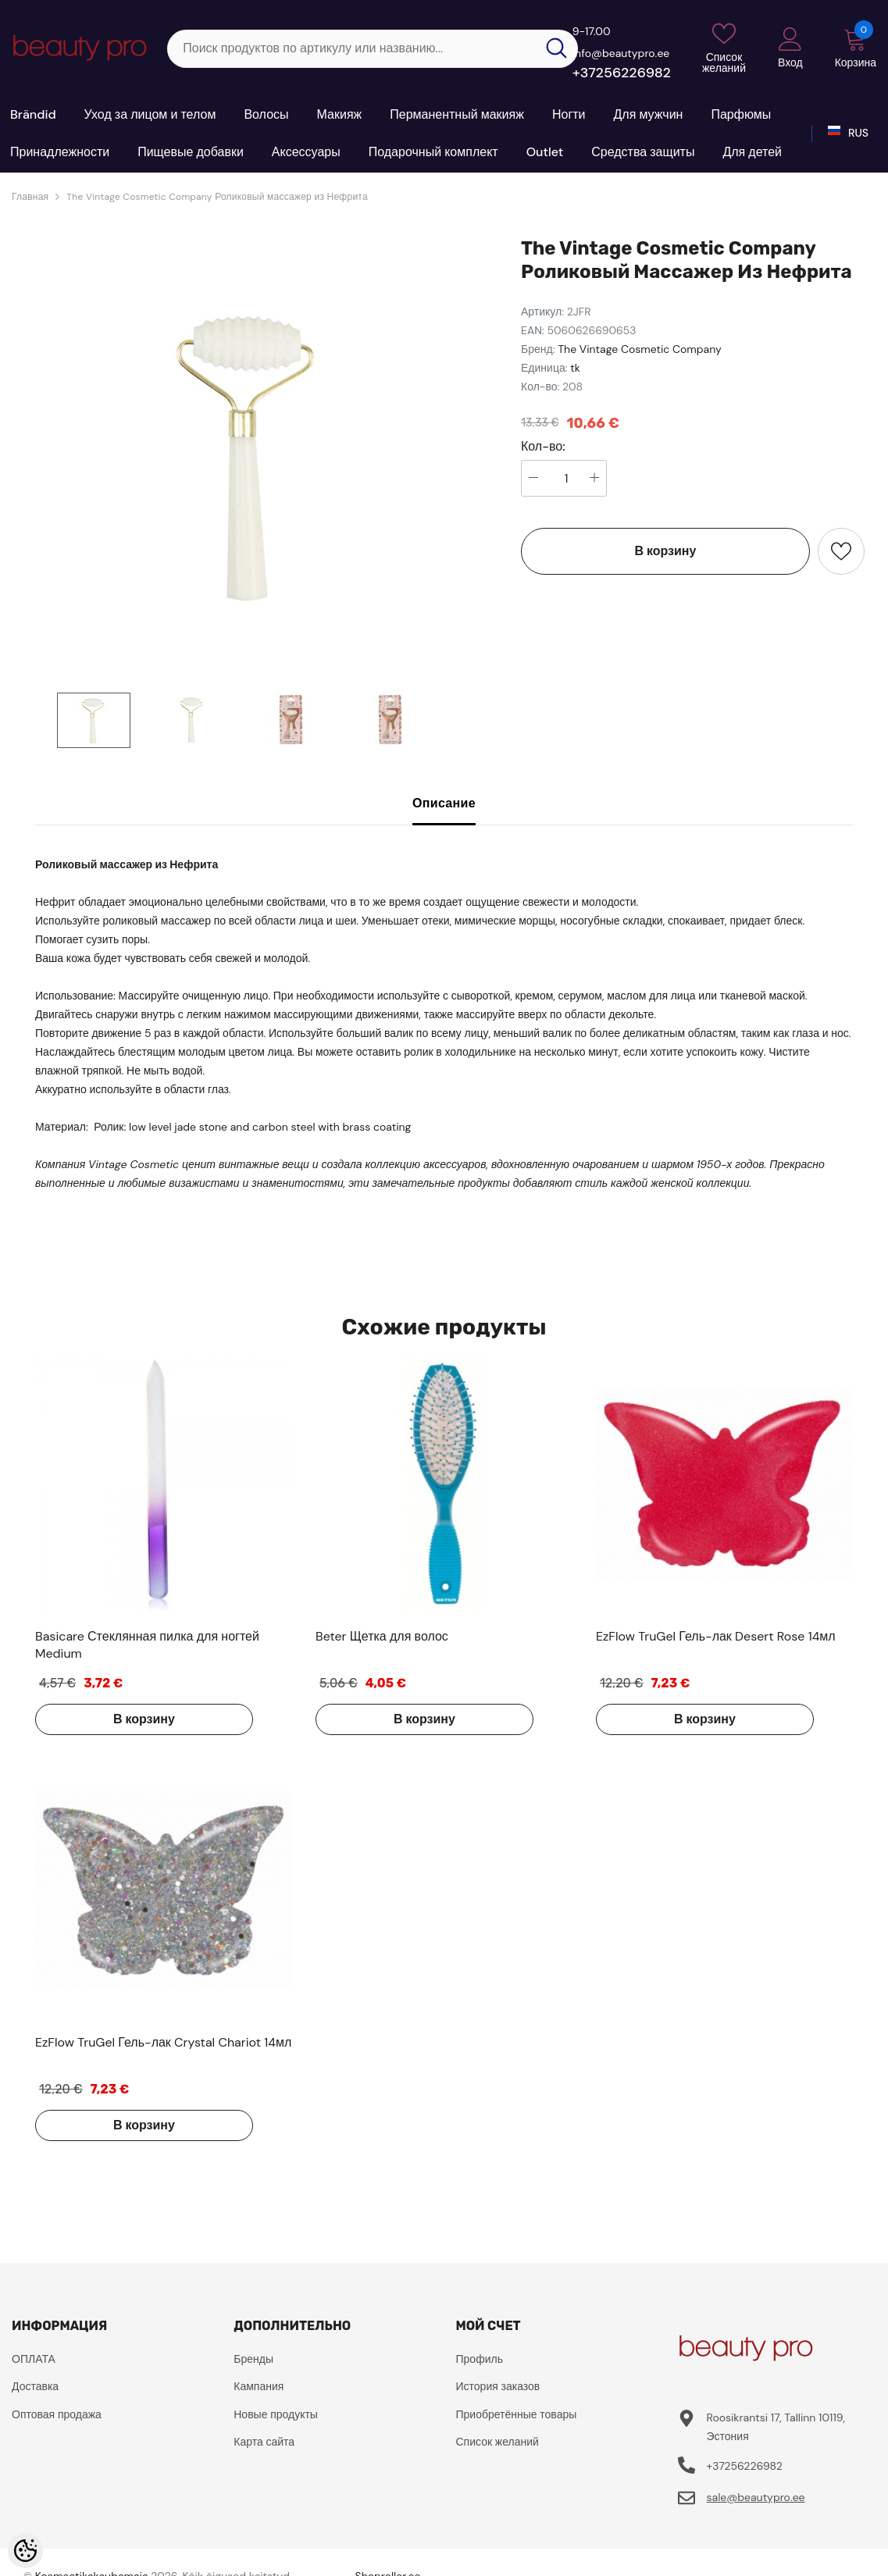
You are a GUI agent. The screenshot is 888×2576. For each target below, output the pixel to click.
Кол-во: (543, 446)
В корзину (666, 551)
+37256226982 (621, 72)
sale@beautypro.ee (755, 2497)
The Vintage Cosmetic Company (640, 349)
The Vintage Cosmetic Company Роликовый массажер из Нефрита (217, 197)
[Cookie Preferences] (25, 2550)
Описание (444, 803)
